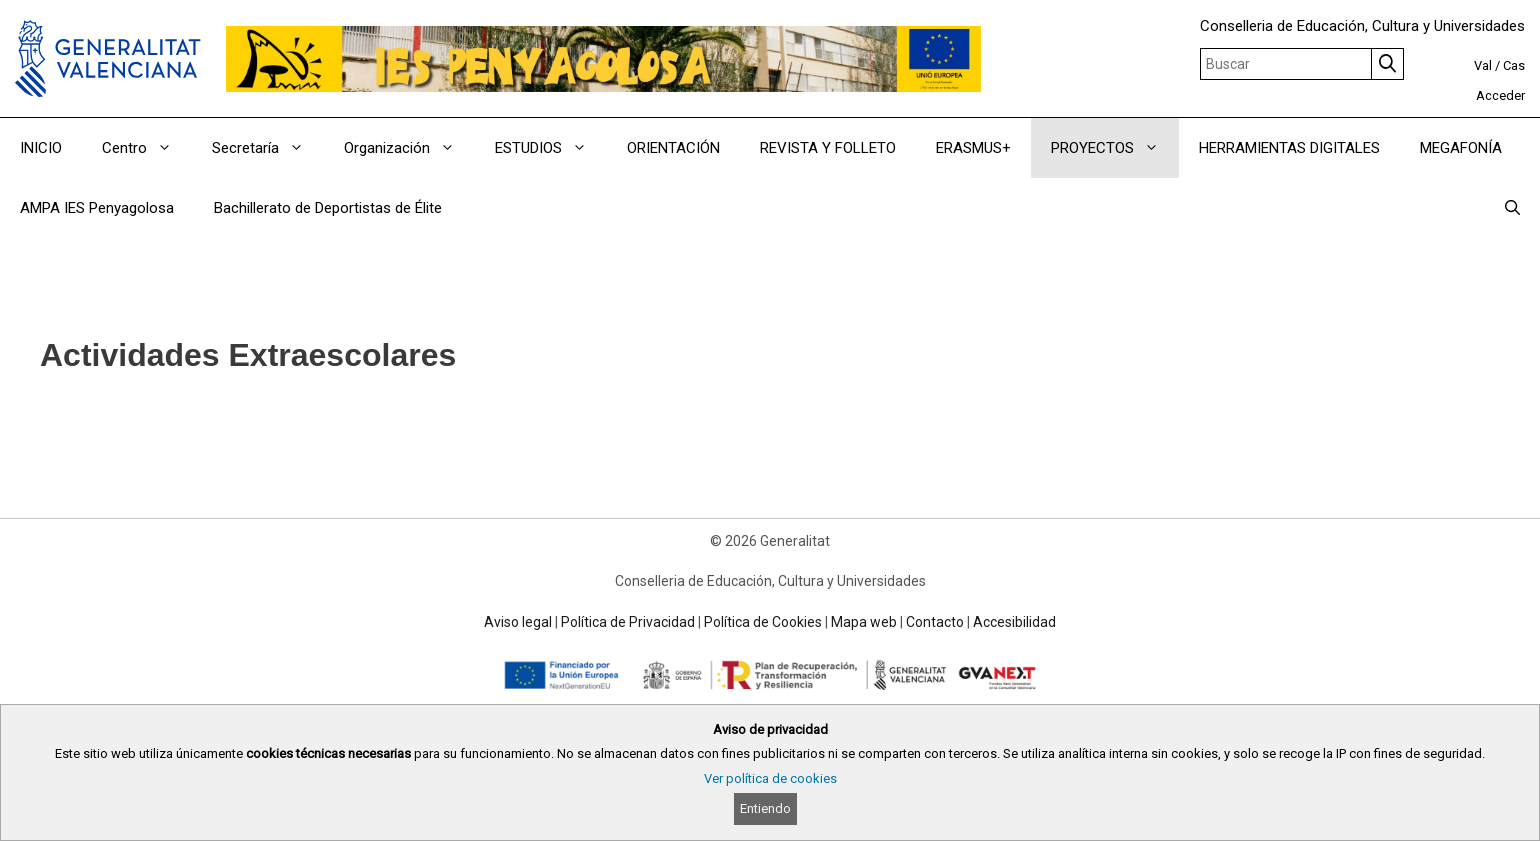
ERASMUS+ (973, 148)
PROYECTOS (1115, 148)
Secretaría (268, 148)
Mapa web (864, 622)
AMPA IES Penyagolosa (97, 208)
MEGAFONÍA (1461, 148)
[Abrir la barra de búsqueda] (1512, 208)
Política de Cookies (763, 622)
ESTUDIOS (551, 148)
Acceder (1500, 95)
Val (1483, 65)
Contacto (935, 622)
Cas (1514, 65)
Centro (147, 148)
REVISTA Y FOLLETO (828, 148)
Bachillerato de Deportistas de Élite (328, 208)
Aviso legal (518, 622)
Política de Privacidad (628, 622)
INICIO (41, 148)
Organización (409, 148)
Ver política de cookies (770, 778)
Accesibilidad (1014, 622)
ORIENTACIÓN (673, 148)
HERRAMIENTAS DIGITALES (1289, 148)
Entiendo (765, 808)
